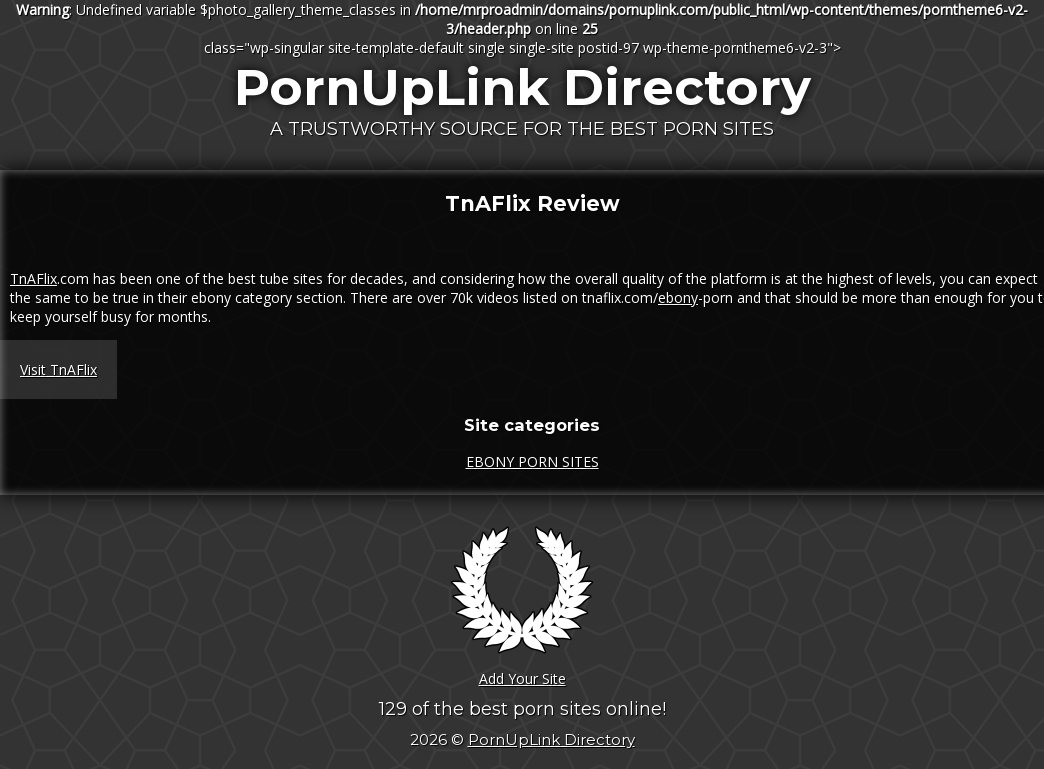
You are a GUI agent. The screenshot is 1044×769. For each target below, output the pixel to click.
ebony (678, 297)
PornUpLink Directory (522, 87)
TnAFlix (33, 278)
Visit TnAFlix (58, 369)
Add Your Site (522, 678)
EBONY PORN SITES (532, 461)
